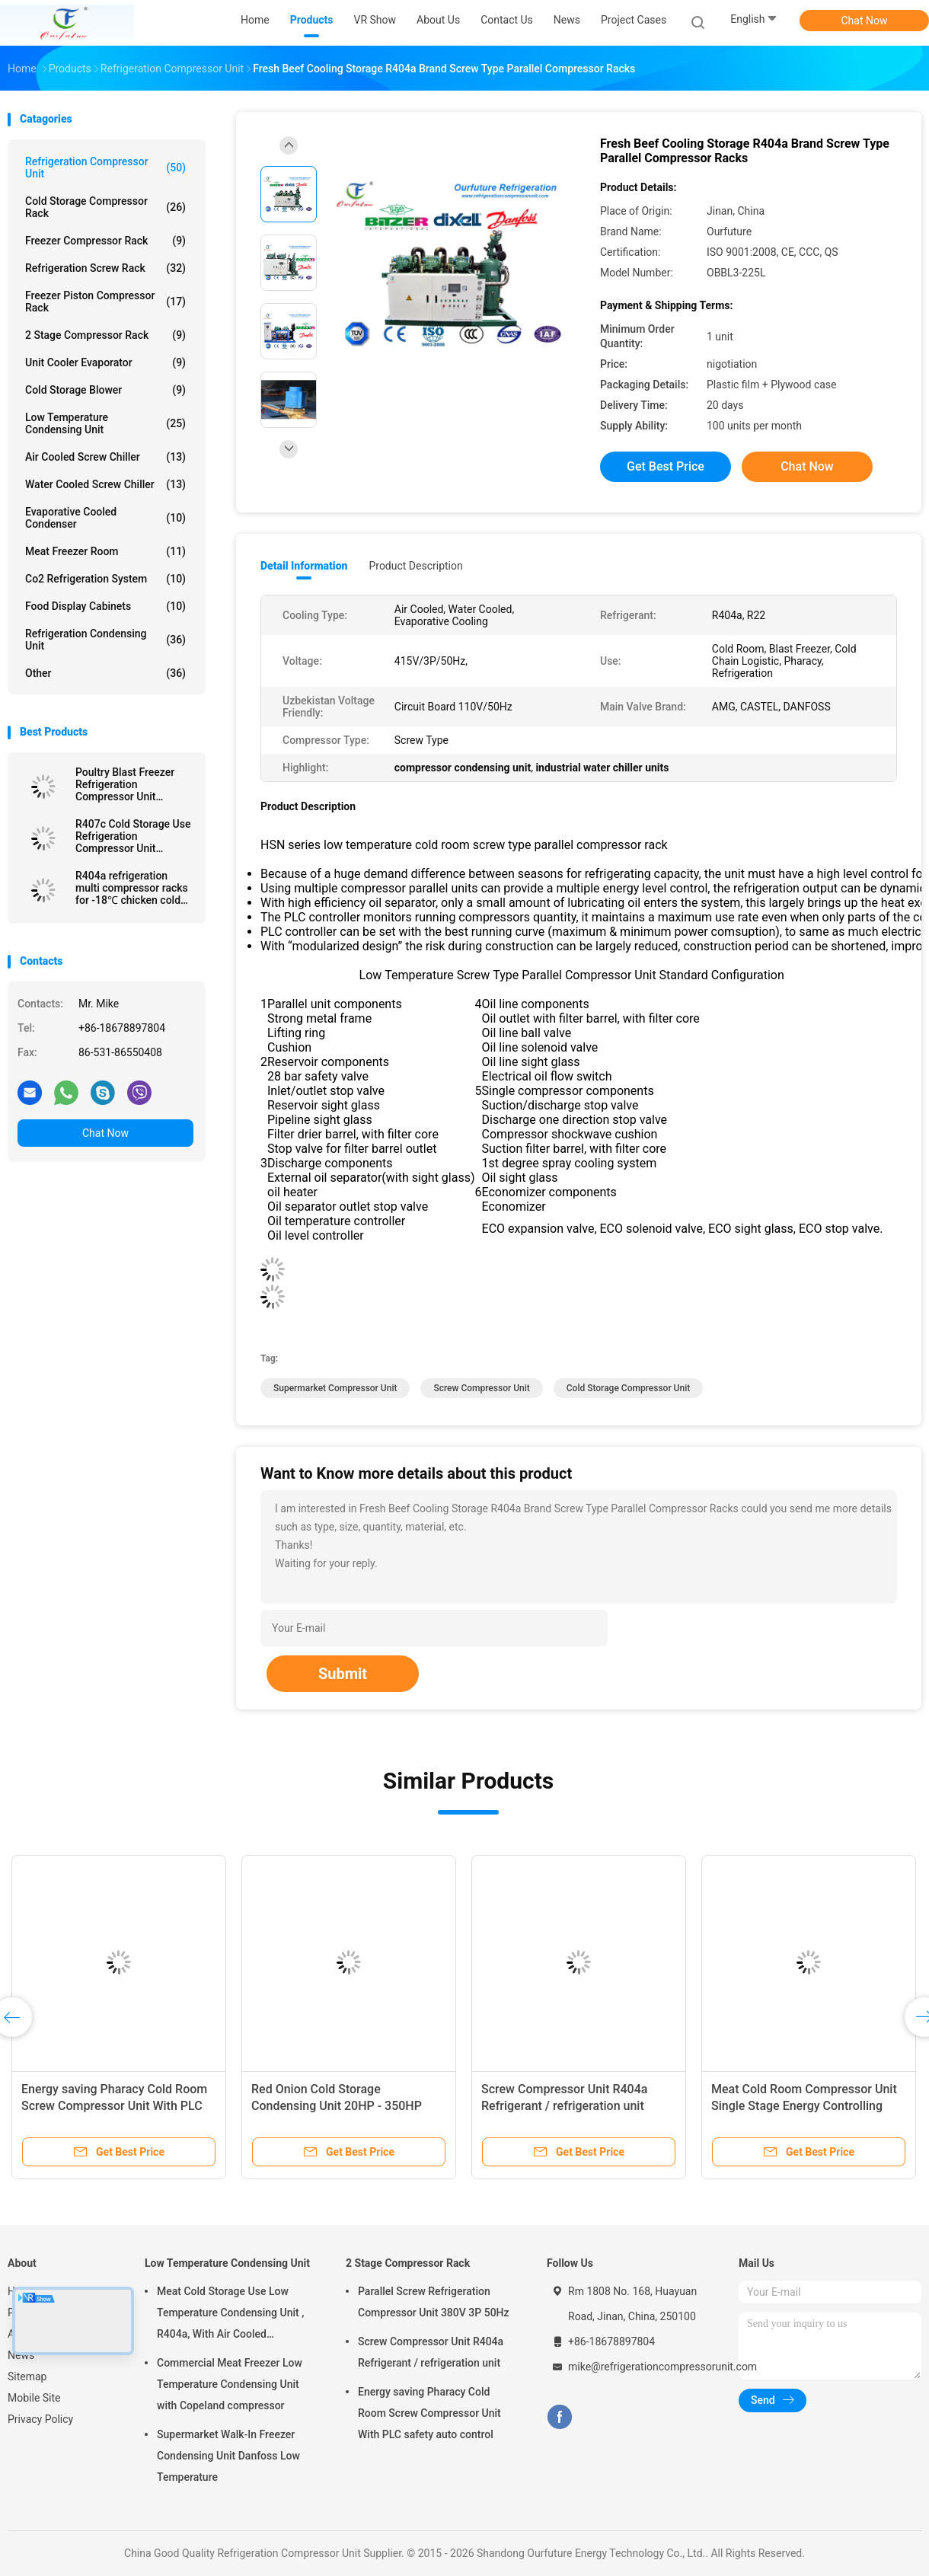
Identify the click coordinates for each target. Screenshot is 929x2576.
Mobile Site (34, 2398)
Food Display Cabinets (105, 606)
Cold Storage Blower (105, 389)
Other (105, 673)
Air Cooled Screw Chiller (105, 456)
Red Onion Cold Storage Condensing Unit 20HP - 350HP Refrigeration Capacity (336, 2106)
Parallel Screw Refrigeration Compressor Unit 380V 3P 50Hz (433, 2302)
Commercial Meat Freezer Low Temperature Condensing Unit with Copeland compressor (229, 2384)
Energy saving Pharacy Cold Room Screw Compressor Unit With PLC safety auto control (114, 2106)
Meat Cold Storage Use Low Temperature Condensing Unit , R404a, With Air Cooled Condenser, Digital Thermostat (230, 2315)
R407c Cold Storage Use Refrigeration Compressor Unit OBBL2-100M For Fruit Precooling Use (132, 836)
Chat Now (864, 20)
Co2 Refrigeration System (105, 578)
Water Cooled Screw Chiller (105, 484)
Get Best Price (665, 466)
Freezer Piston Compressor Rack (105, 301)
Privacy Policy (40, 2419)
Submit (342, 1674)
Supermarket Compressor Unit (335, 1388)
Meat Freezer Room (105, 551)
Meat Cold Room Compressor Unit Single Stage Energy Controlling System (804, 2106)
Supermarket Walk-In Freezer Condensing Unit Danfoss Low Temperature (228, 2455)
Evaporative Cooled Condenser (105, 518)
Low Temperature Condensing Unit (105, 423)
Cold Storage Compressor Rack (105, 207)
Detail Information (303, 566)
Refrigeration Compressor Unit (105, 167)
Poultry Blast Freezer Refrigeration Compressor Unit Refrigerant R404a (124, 784)
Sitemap (27, 2376)
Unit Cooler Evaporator (105, 362)
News (21, 2355)
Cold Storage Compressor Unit (628, 1388)
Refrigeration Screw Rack (105, 268)
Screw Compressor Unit (481, 1388)
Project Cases (633, 20)
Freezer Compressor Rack (105, 240)
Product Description (415, 566)
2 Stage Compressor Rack (105, 335)
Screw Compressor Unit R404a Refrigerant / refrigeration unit (430, 2352)
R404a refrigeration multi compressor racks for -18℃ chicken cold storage (131, 888)
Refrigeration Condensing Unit (105, 639)
